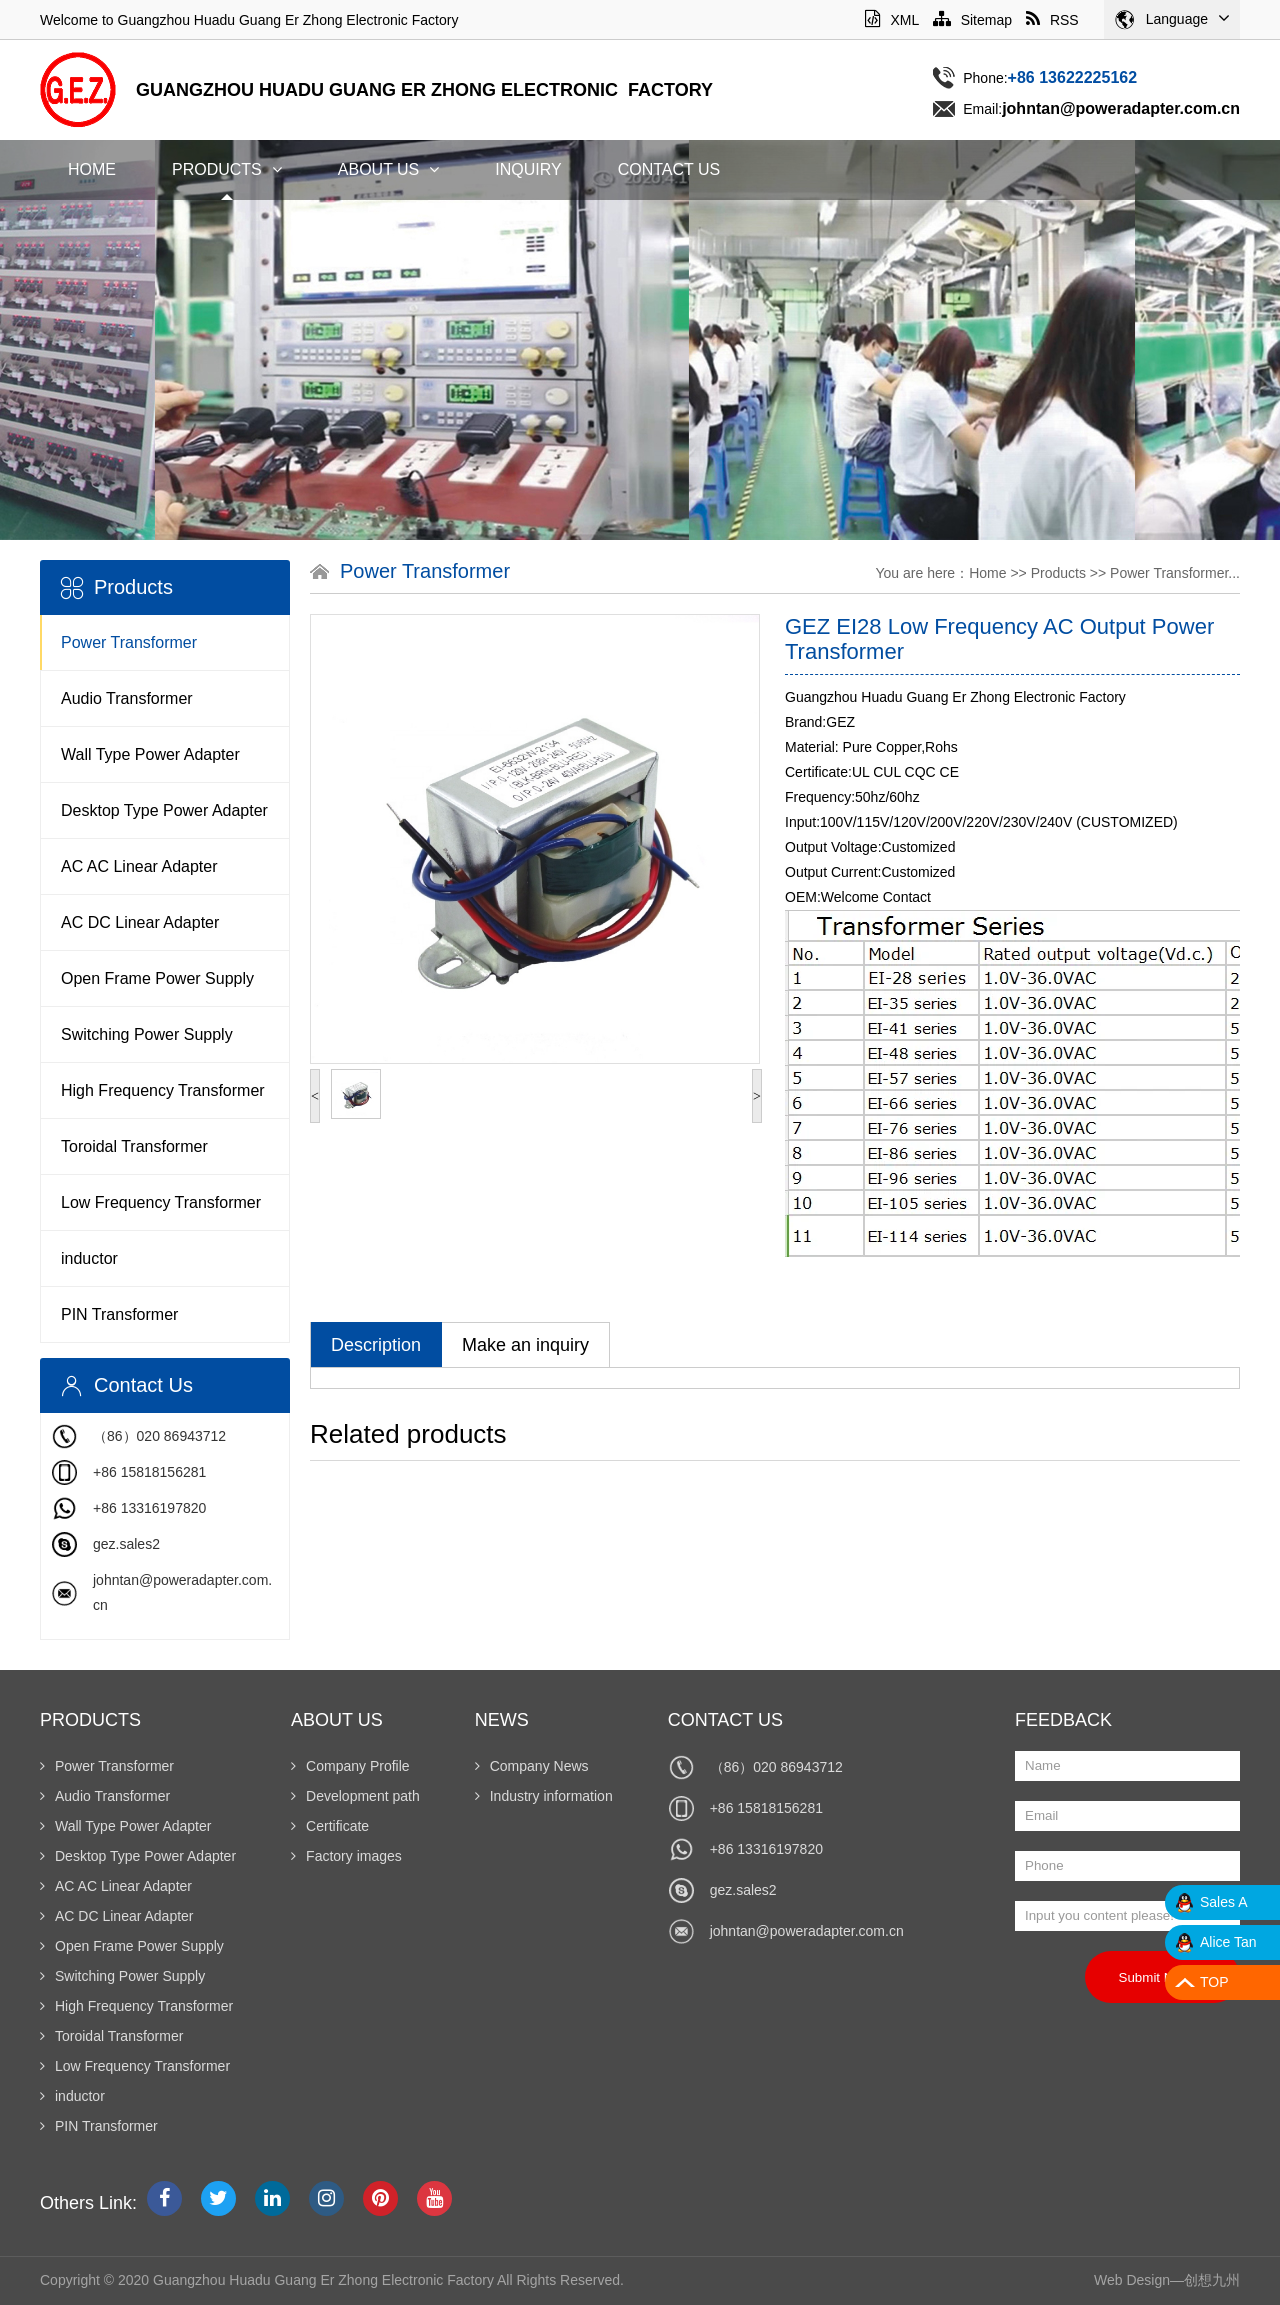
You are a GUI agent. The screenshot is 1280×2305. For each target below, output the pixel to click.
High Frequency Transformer (163, 1090)
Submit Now (1163, 1976)
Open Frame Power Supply (157, 978)
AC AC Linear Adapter (139, 866)
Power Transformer (129, 642)
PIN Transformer (119, 1314)
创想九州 (1212, 2280)
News (502, 1720)
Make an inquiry (525, 1345)
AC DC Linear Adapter (140, 922)
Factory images (346, 1856)
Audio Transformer (127, 698)
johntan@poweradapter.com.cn (807, 1931)
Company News (532, 1766)
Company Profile (350, 1766)
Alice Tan (1228, 1942)
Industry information (544, 1796)
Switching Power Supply (147, 1034)
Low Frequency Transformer (161, 1202)
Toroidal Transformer (134, 1146)
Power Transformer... (1175, 573)
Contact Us (669, 169)
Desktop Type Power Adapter (164, 810)
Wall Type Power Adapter (150, 754)
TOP (1214, 1982)
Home (92, 169)
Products (227, 169)
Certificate (330, 1826)
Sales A (1223, 1902)
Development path (355, 1796)
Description (376, 1345)
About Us (389, 169)
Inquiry (528, 169)
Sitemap (972, 20)
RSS (1052, 20)
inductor (89, 1258)
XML (891, 20)
